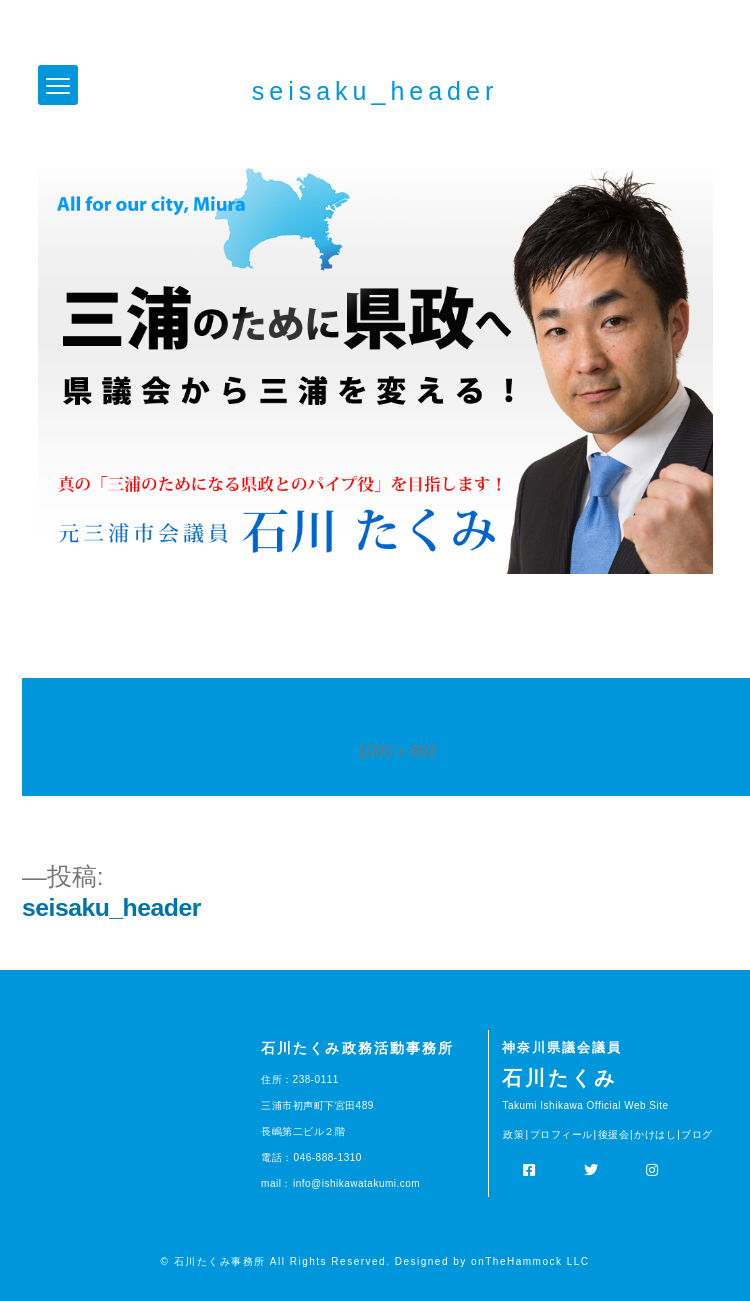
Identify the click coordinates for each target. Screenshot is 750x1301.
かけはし (655, 1134)
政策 (513, 1134)
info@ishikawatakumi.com (356, 1183)
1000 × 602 (397, 751)
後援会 (614, 1134)
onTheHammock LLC (530, 1261)
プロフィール (561, 1134)
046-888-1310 (328, 1157)
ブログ (697, 1134)
